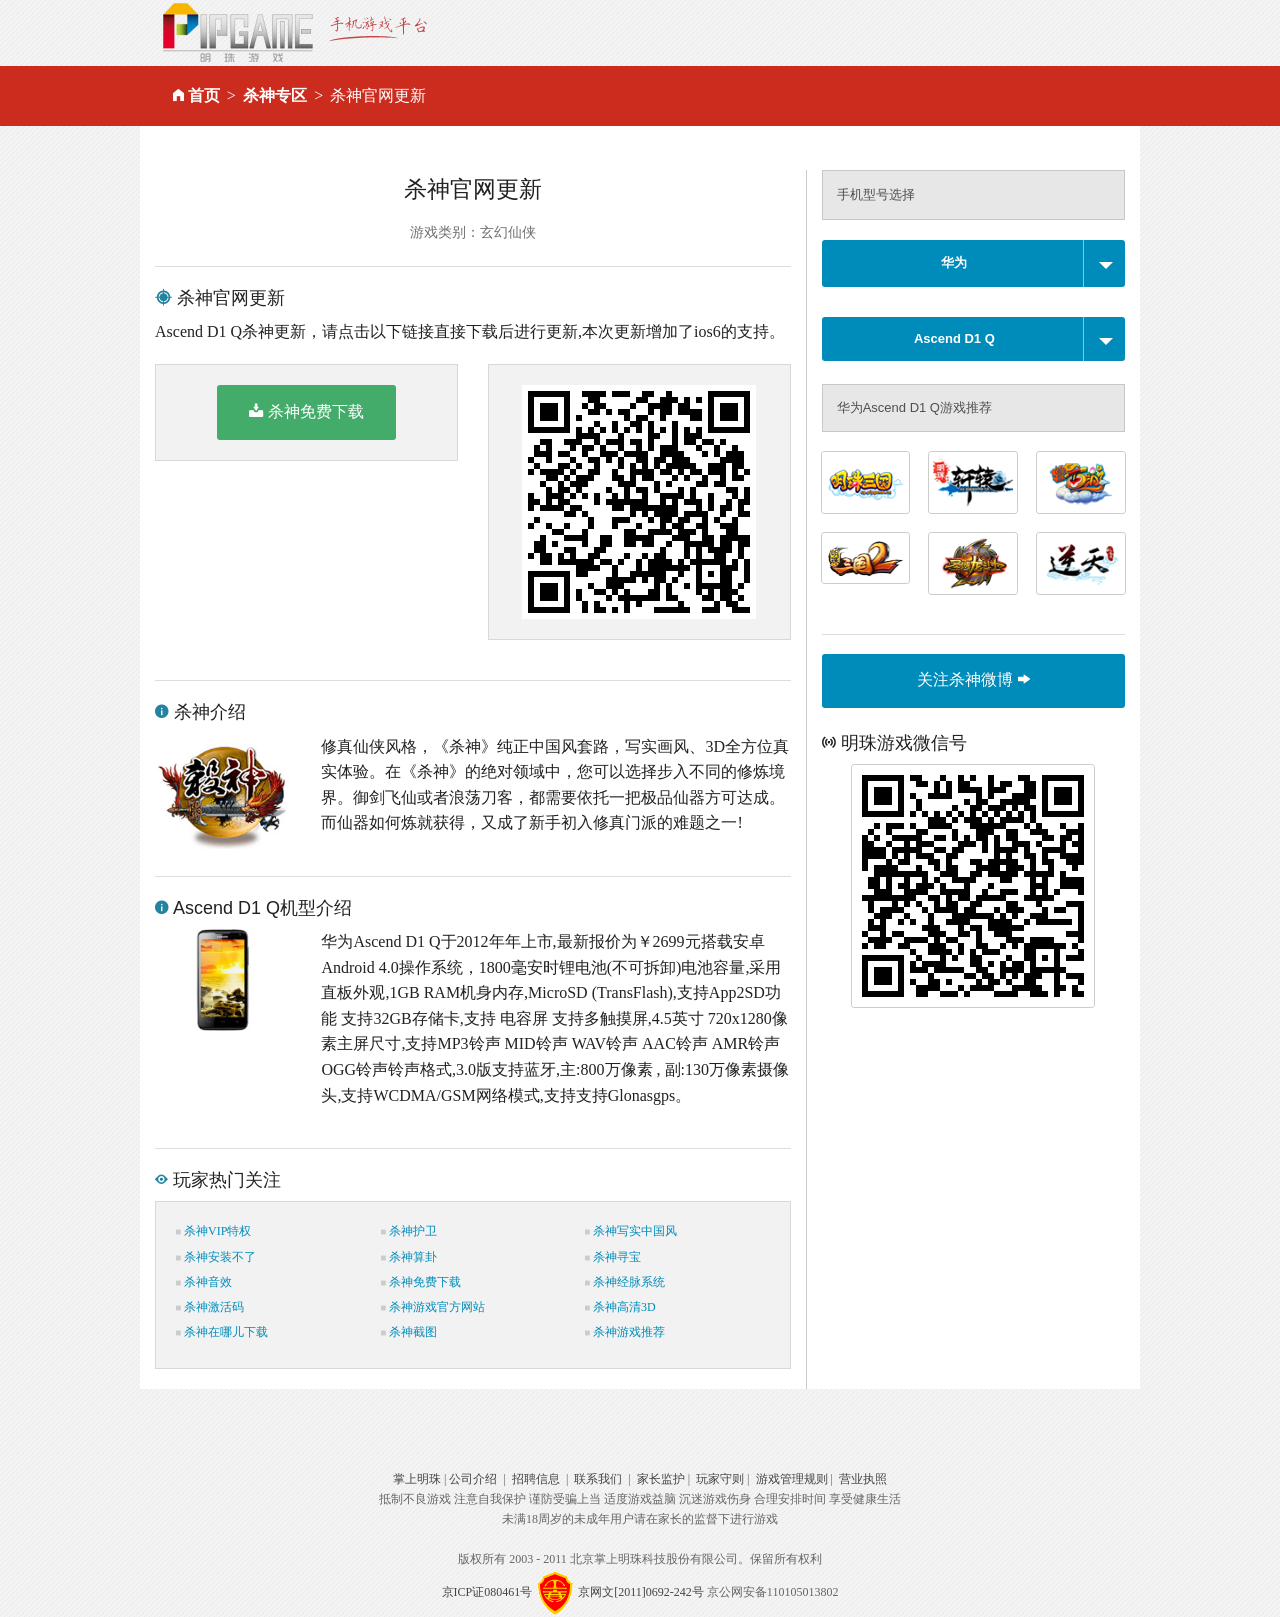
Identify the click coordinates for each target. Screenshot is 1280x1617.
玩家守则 (720, 1479)
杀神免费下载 (306, 411)
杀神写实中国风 (631, 1231)
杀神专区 (275, 95)
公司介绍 (473, 1479)
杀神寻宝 (613, 1257)
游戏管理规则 (792, 1479)
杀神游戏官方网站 (433, 1307)
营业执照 (863, 1479)
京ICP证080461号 (487, 1592)
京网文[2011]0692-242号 (641, 1592)
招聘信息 (536, 1479)
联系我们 (598, 1479)
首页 (204, 95)
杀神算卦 (409, 1257)
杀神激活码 (210, 1307)
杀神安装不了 (216, 1257)
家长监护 (661, 1479)
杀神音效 (204, 1282)
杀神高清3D (620, 1307)
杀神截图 (409, 1332)
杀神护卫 (409, 1231)
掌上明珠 (417, 1479)
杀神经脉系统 (625, 1282)
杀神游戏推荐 (625, 1332)
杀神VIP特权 (213, 1231)
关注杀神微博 (973, 679)
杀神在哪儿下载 (222, 1332)
